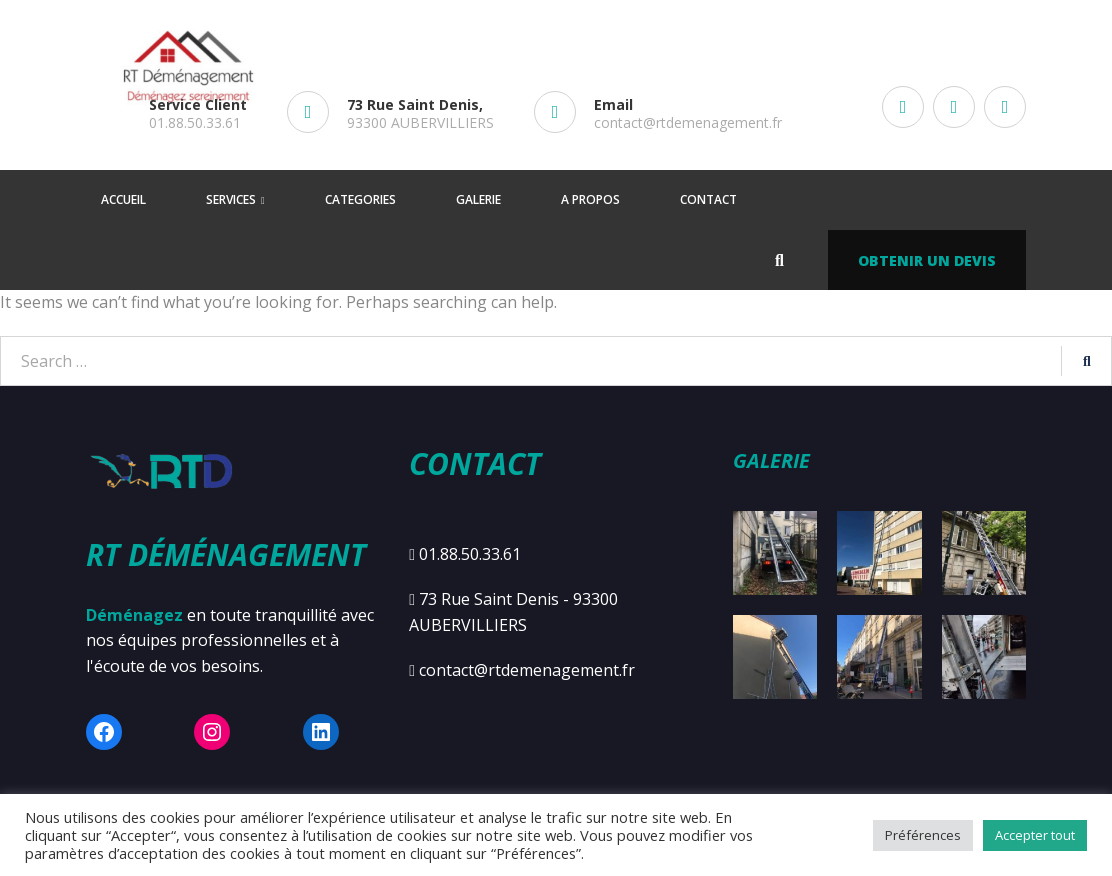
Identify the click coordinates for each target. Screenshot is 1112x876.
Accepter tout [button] (1035, 835)
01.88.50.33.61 (195, 122)
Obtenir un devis (927, 260)
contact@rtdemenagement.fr (688, 122)
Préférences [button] (923, 835)
